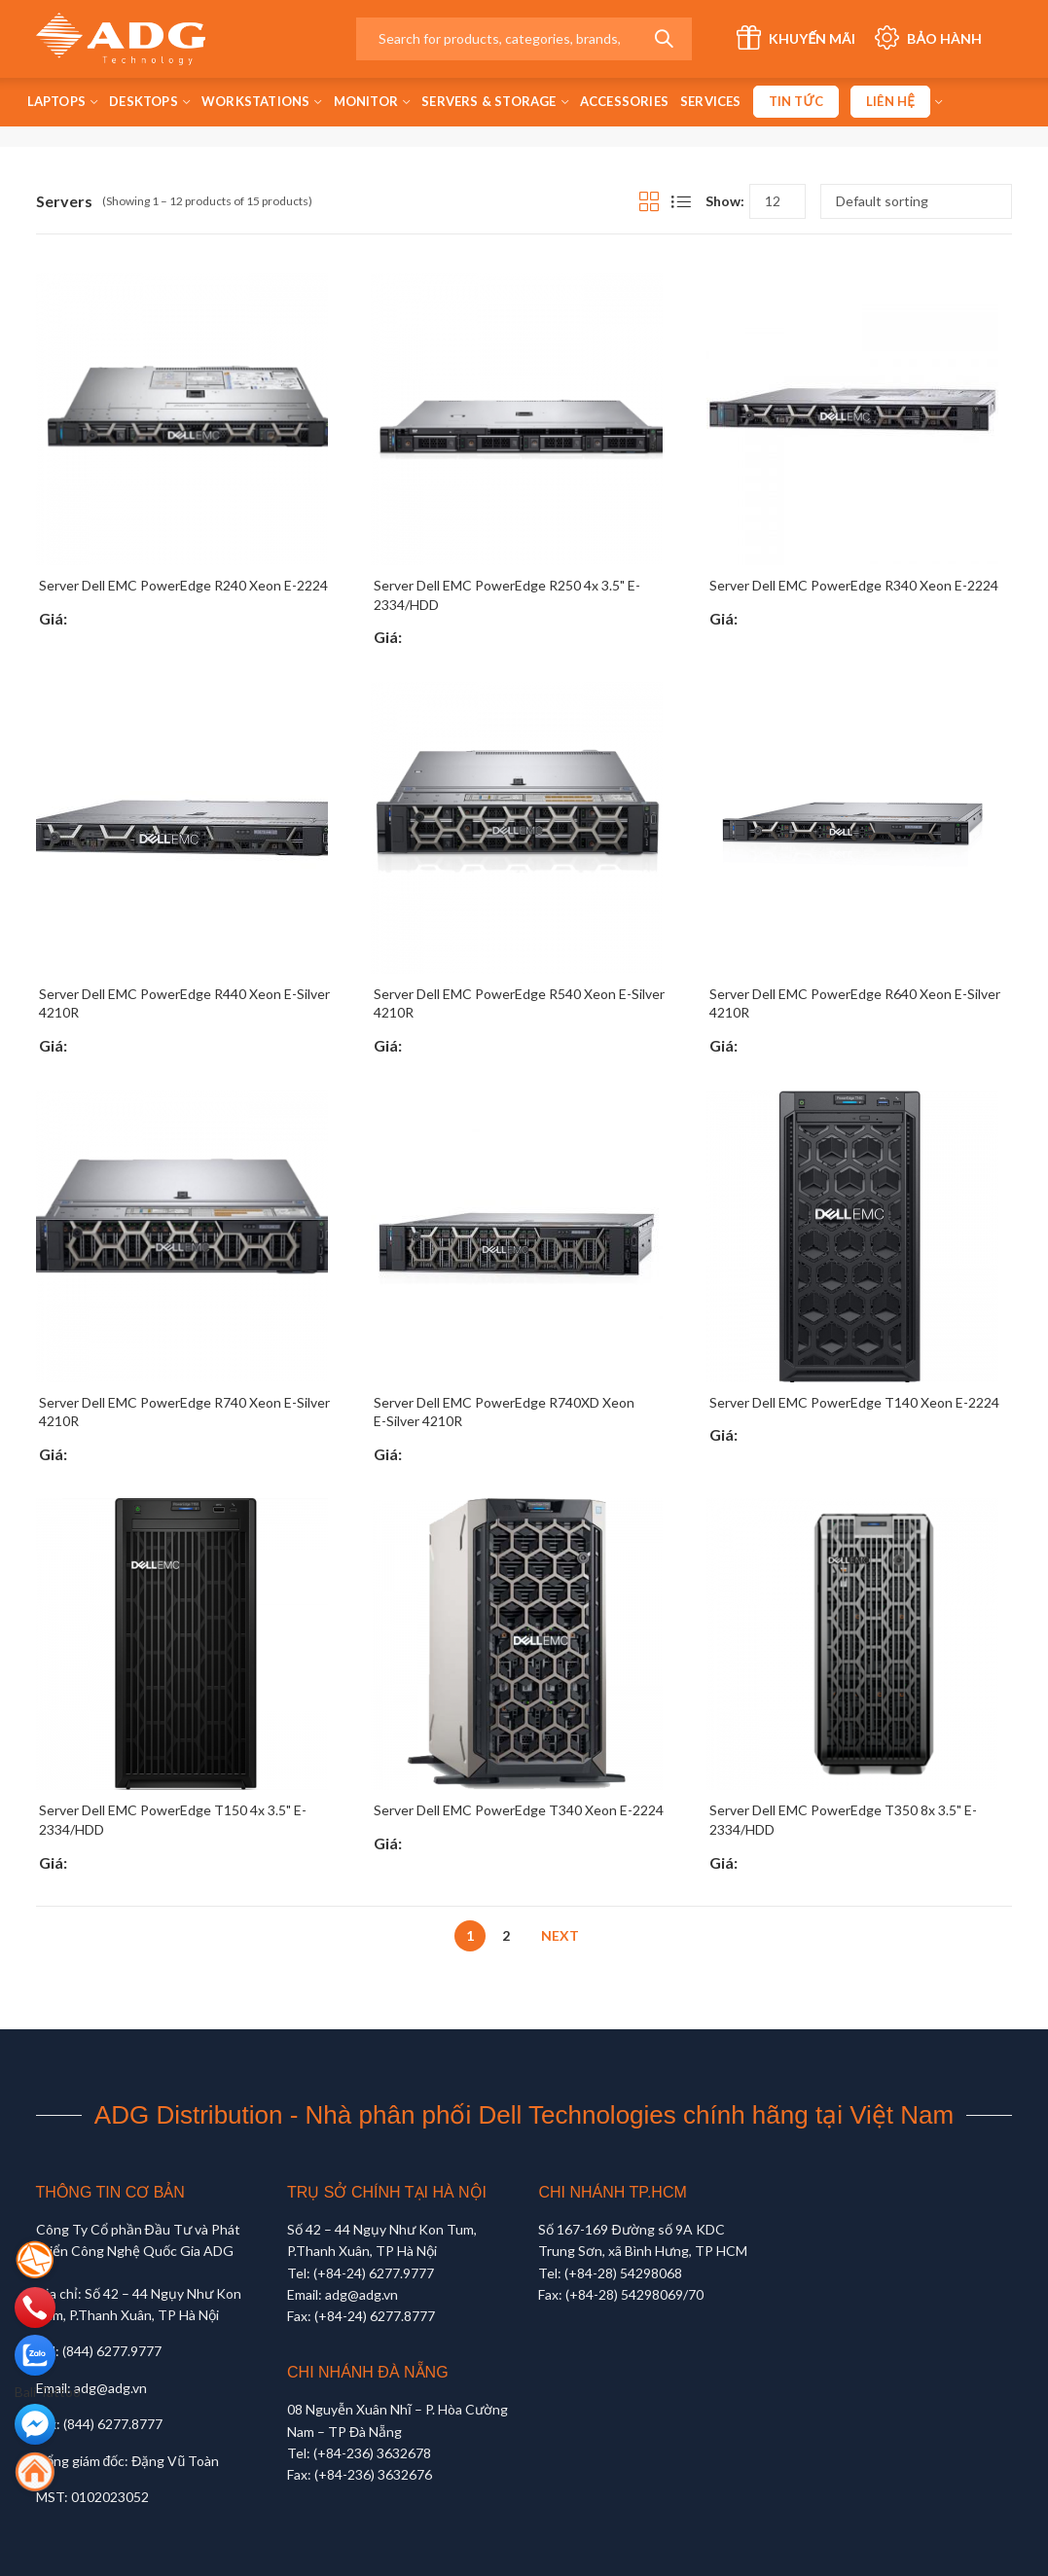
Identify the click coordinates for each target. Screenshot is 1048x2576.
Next (560, 1935)
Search (663, 39)
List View (681, 201)
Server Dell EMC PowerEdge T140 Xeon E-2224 (854, 1402)
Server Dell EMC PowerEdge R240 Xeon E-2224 (183, 585)
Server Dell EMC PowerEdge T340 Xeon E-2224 (519, 1810)
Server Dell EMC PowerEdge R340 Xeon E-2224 (853, 585)
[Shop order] (916, 201)
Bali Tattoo (48, 2391)
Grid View (649, 201)
